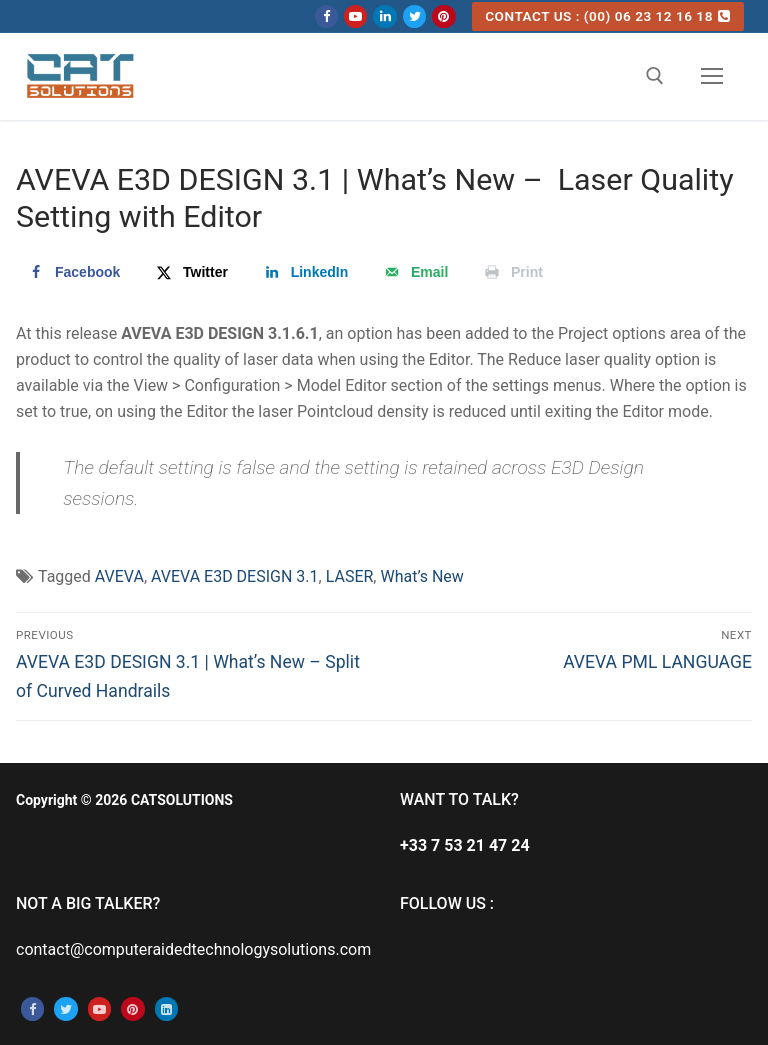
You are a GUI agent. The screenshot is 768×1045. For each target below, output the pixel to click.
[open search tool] (655, 76)
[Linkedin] (384, 16)
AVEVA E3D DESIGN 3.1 (235, 576)
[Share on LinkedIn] (305, 272)
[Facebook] (326, 16)
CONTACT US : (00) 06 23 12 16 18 (607, 16)
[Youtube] (355, 16)
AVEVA (119, 576)
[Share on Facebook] (72, 272)
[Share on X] (190, 272)
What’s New (421, 576)
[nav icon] (712, 77)
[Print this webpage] (512, 272)
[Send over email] (414, 272)
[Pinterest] (443, 16)
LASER (350, 576)
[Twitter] (414, 16)
